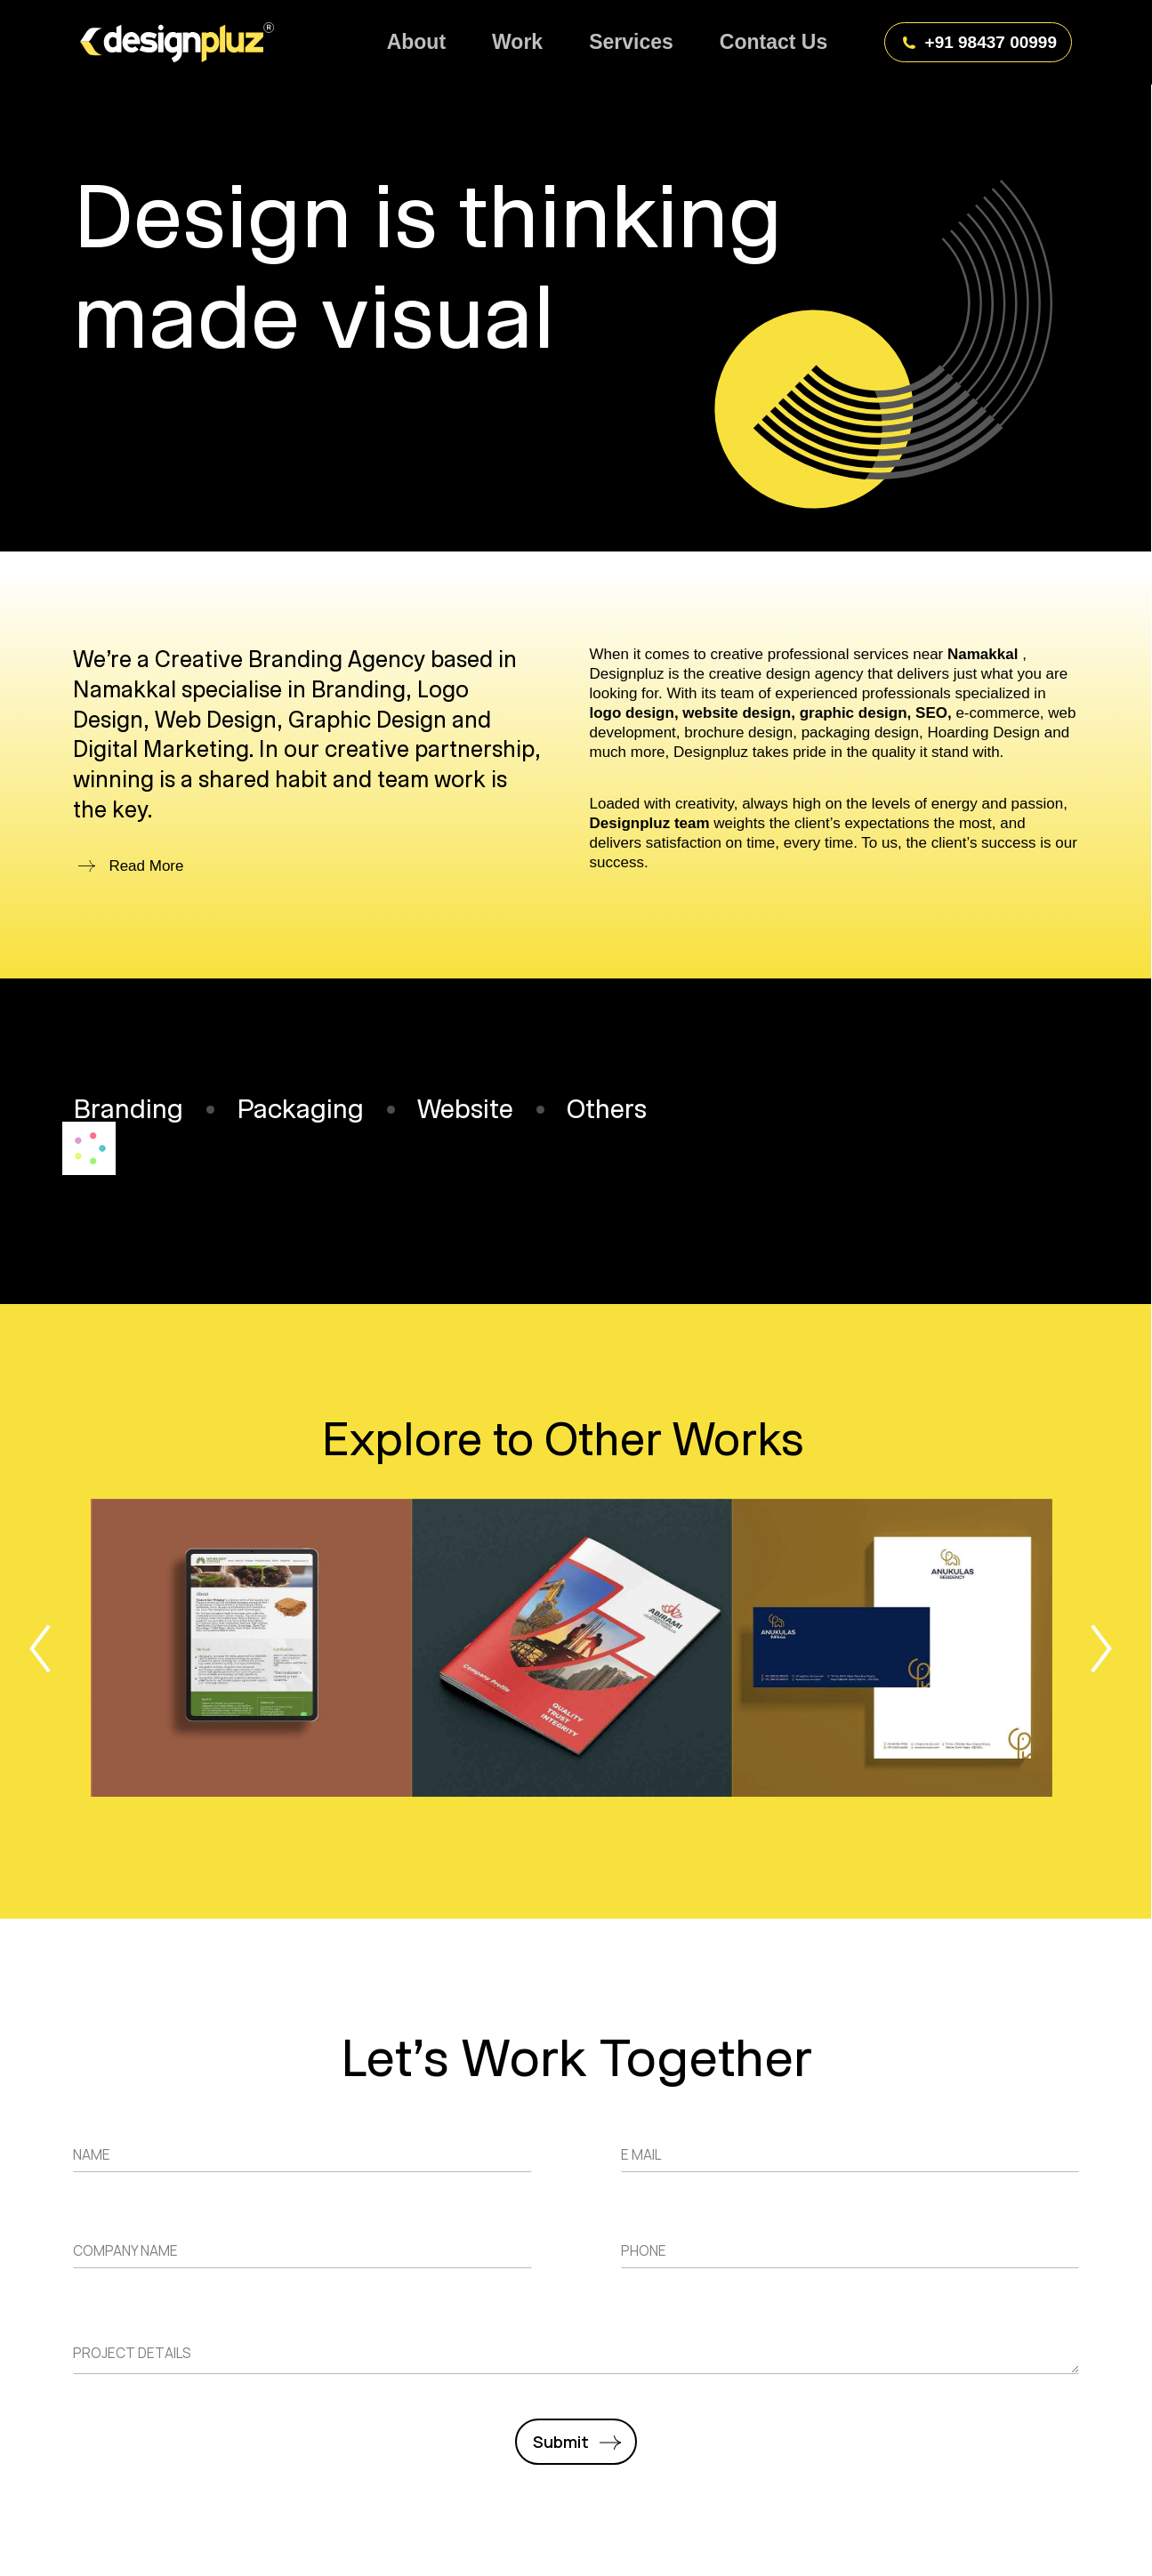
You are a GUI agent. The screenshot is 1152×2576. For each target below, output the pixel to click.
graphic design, (856, 712)
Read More (146, 865)
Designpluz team (652, 823)
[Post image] (252, 1648)
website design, (738, 712)
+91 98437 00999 (978, 42)
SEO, (933, 712)
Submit (561, 2441)
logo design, (634, 712)
